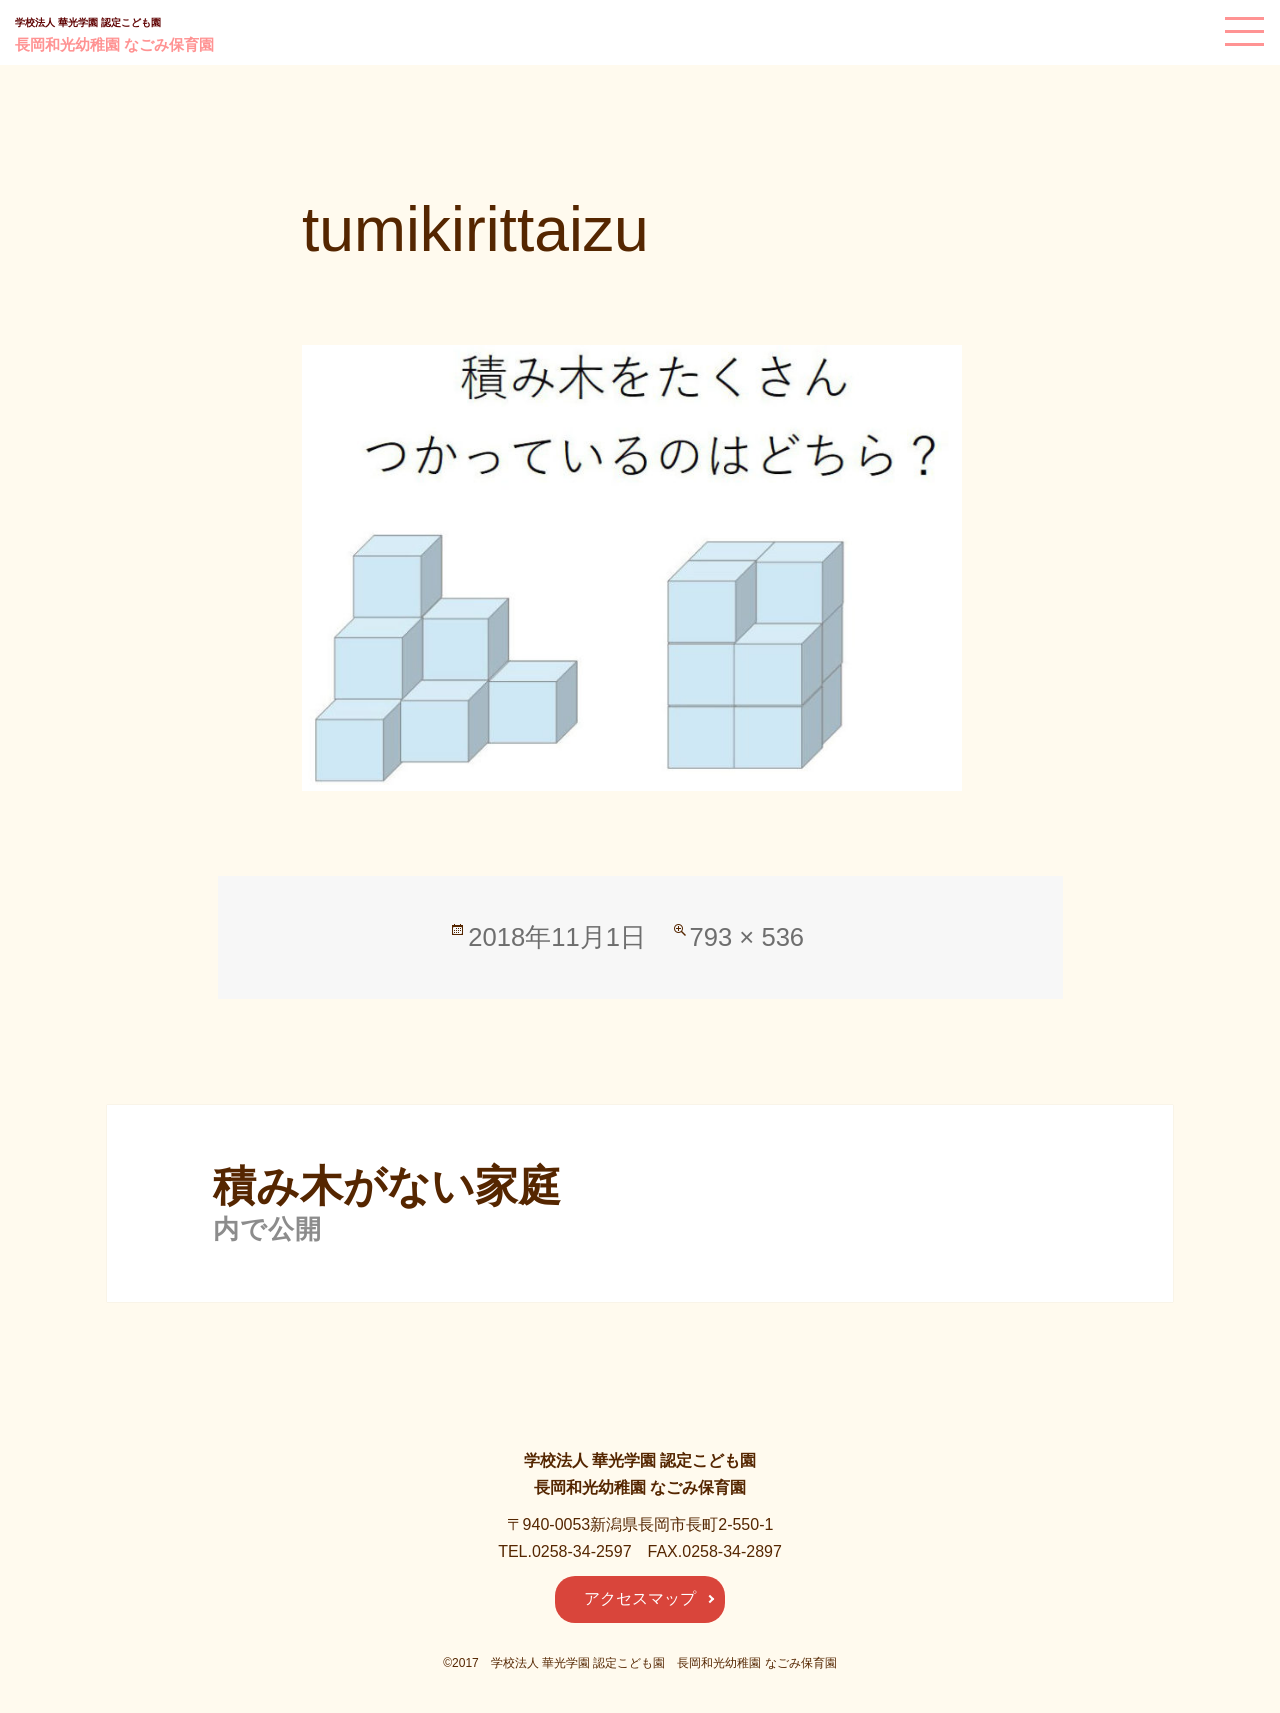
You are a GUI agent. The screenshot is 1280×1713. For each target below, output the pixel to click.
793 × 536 (747, 937)
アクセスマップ (640, 1598)
